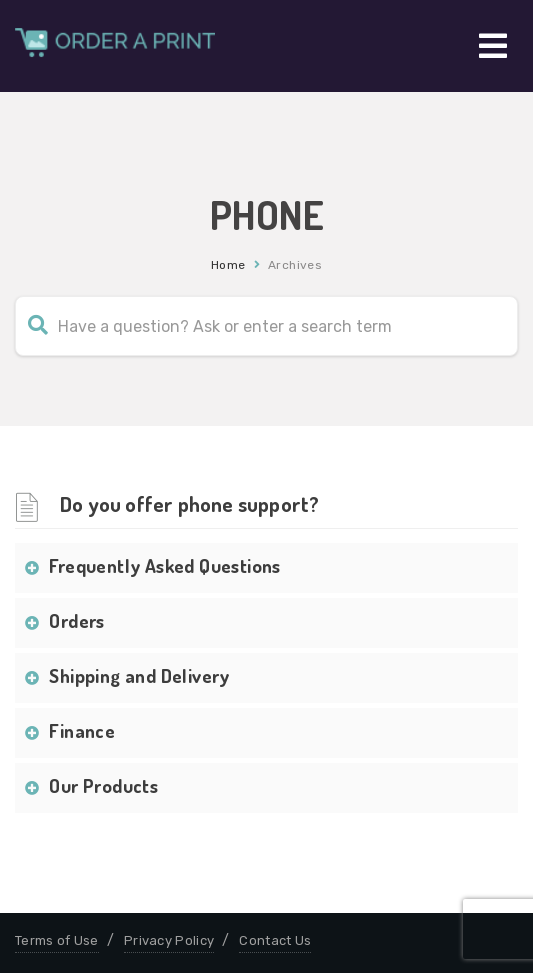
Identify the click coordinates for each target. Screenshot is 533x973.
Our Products (103, 785)
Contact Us (275, 940)
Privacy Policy (169, 940)
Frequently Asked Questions (164, 565)
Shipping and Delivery (139, 675)
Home (228, 265)
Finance (82, 730)
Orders (76, 620)
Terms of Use (57, 940)
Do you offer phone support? (189, 503)
